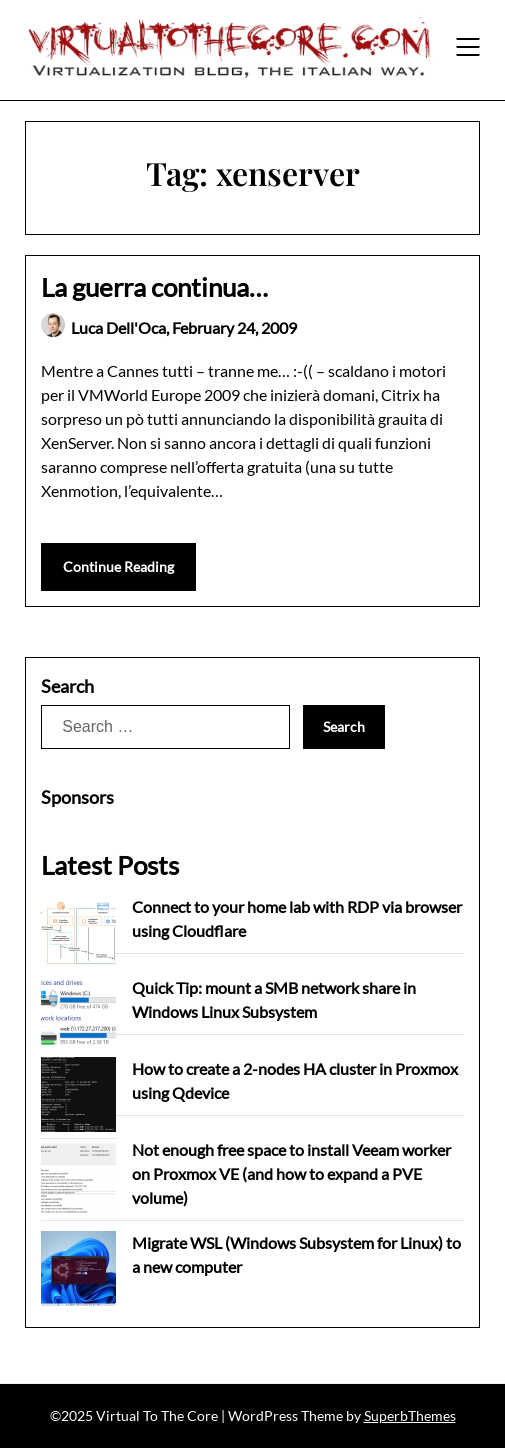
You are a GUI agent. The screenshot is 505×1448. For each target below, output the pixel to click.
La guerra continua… (154, 287)
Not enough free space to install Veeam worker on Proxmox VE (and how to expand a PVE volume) (291, 1173)
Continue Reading (118, 566)
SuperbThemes (410, 1415)
